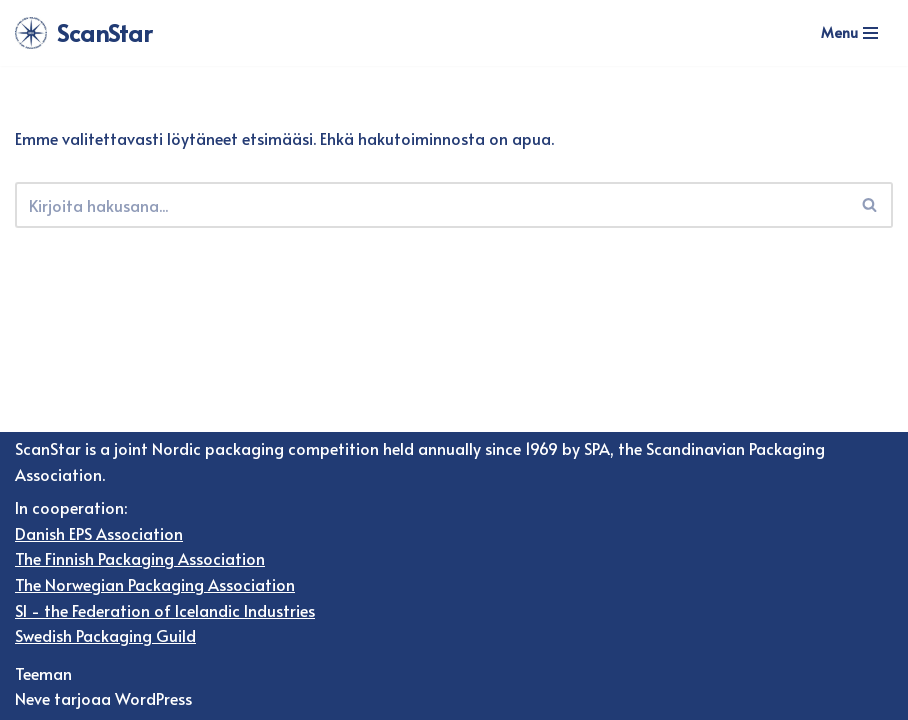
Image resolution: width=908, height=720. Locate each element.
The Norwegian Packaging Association (155, 584)
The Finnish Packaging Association (140, 558)
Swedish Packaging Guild (105, 635)
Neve (32, 698)
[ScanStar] (83, 33)
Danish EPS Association (99, 533)
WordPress (153, 698)
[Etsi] (431, 205)
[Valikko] (849, 33)
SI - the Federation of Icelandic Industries (165, 610)
